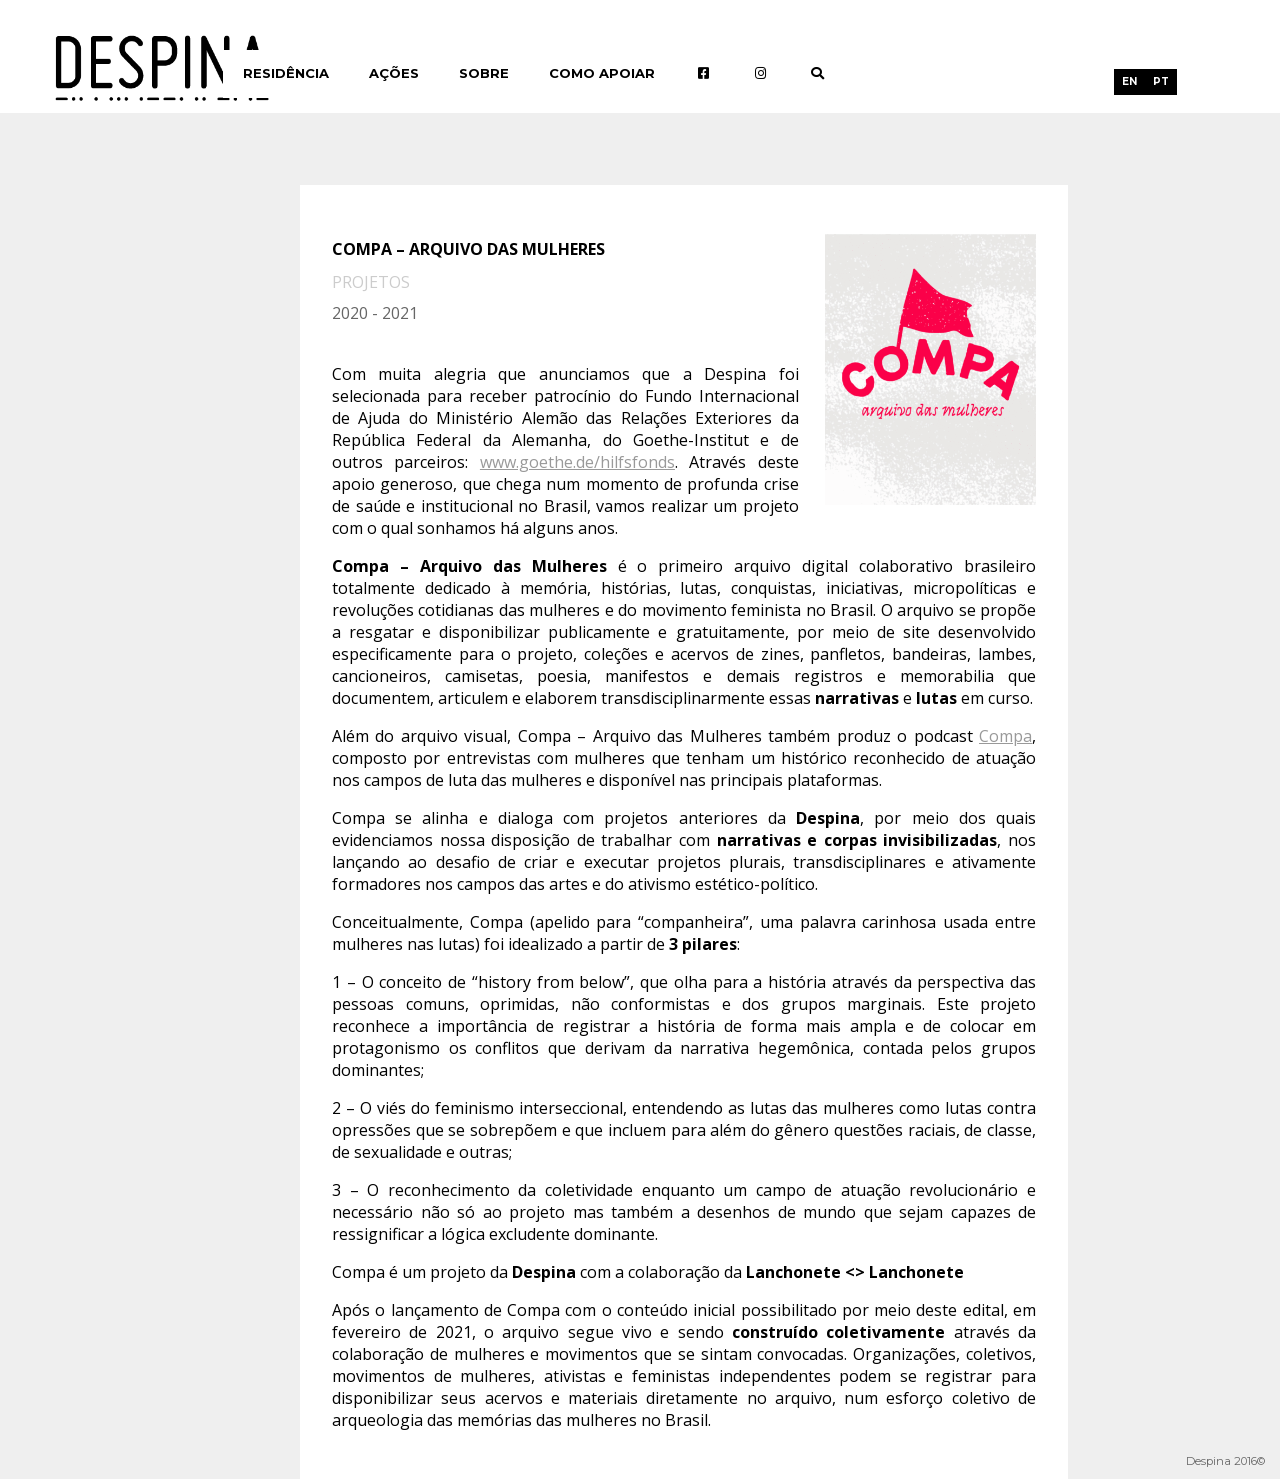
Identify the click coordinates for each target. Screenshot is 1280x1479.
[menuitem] (1129, 82)
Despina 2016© (1225, 1461)
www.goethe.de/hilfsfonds (577, 462)
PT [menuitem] (1161, 81)
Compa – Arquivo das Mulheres (468, 249)
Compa (1005, 736)
